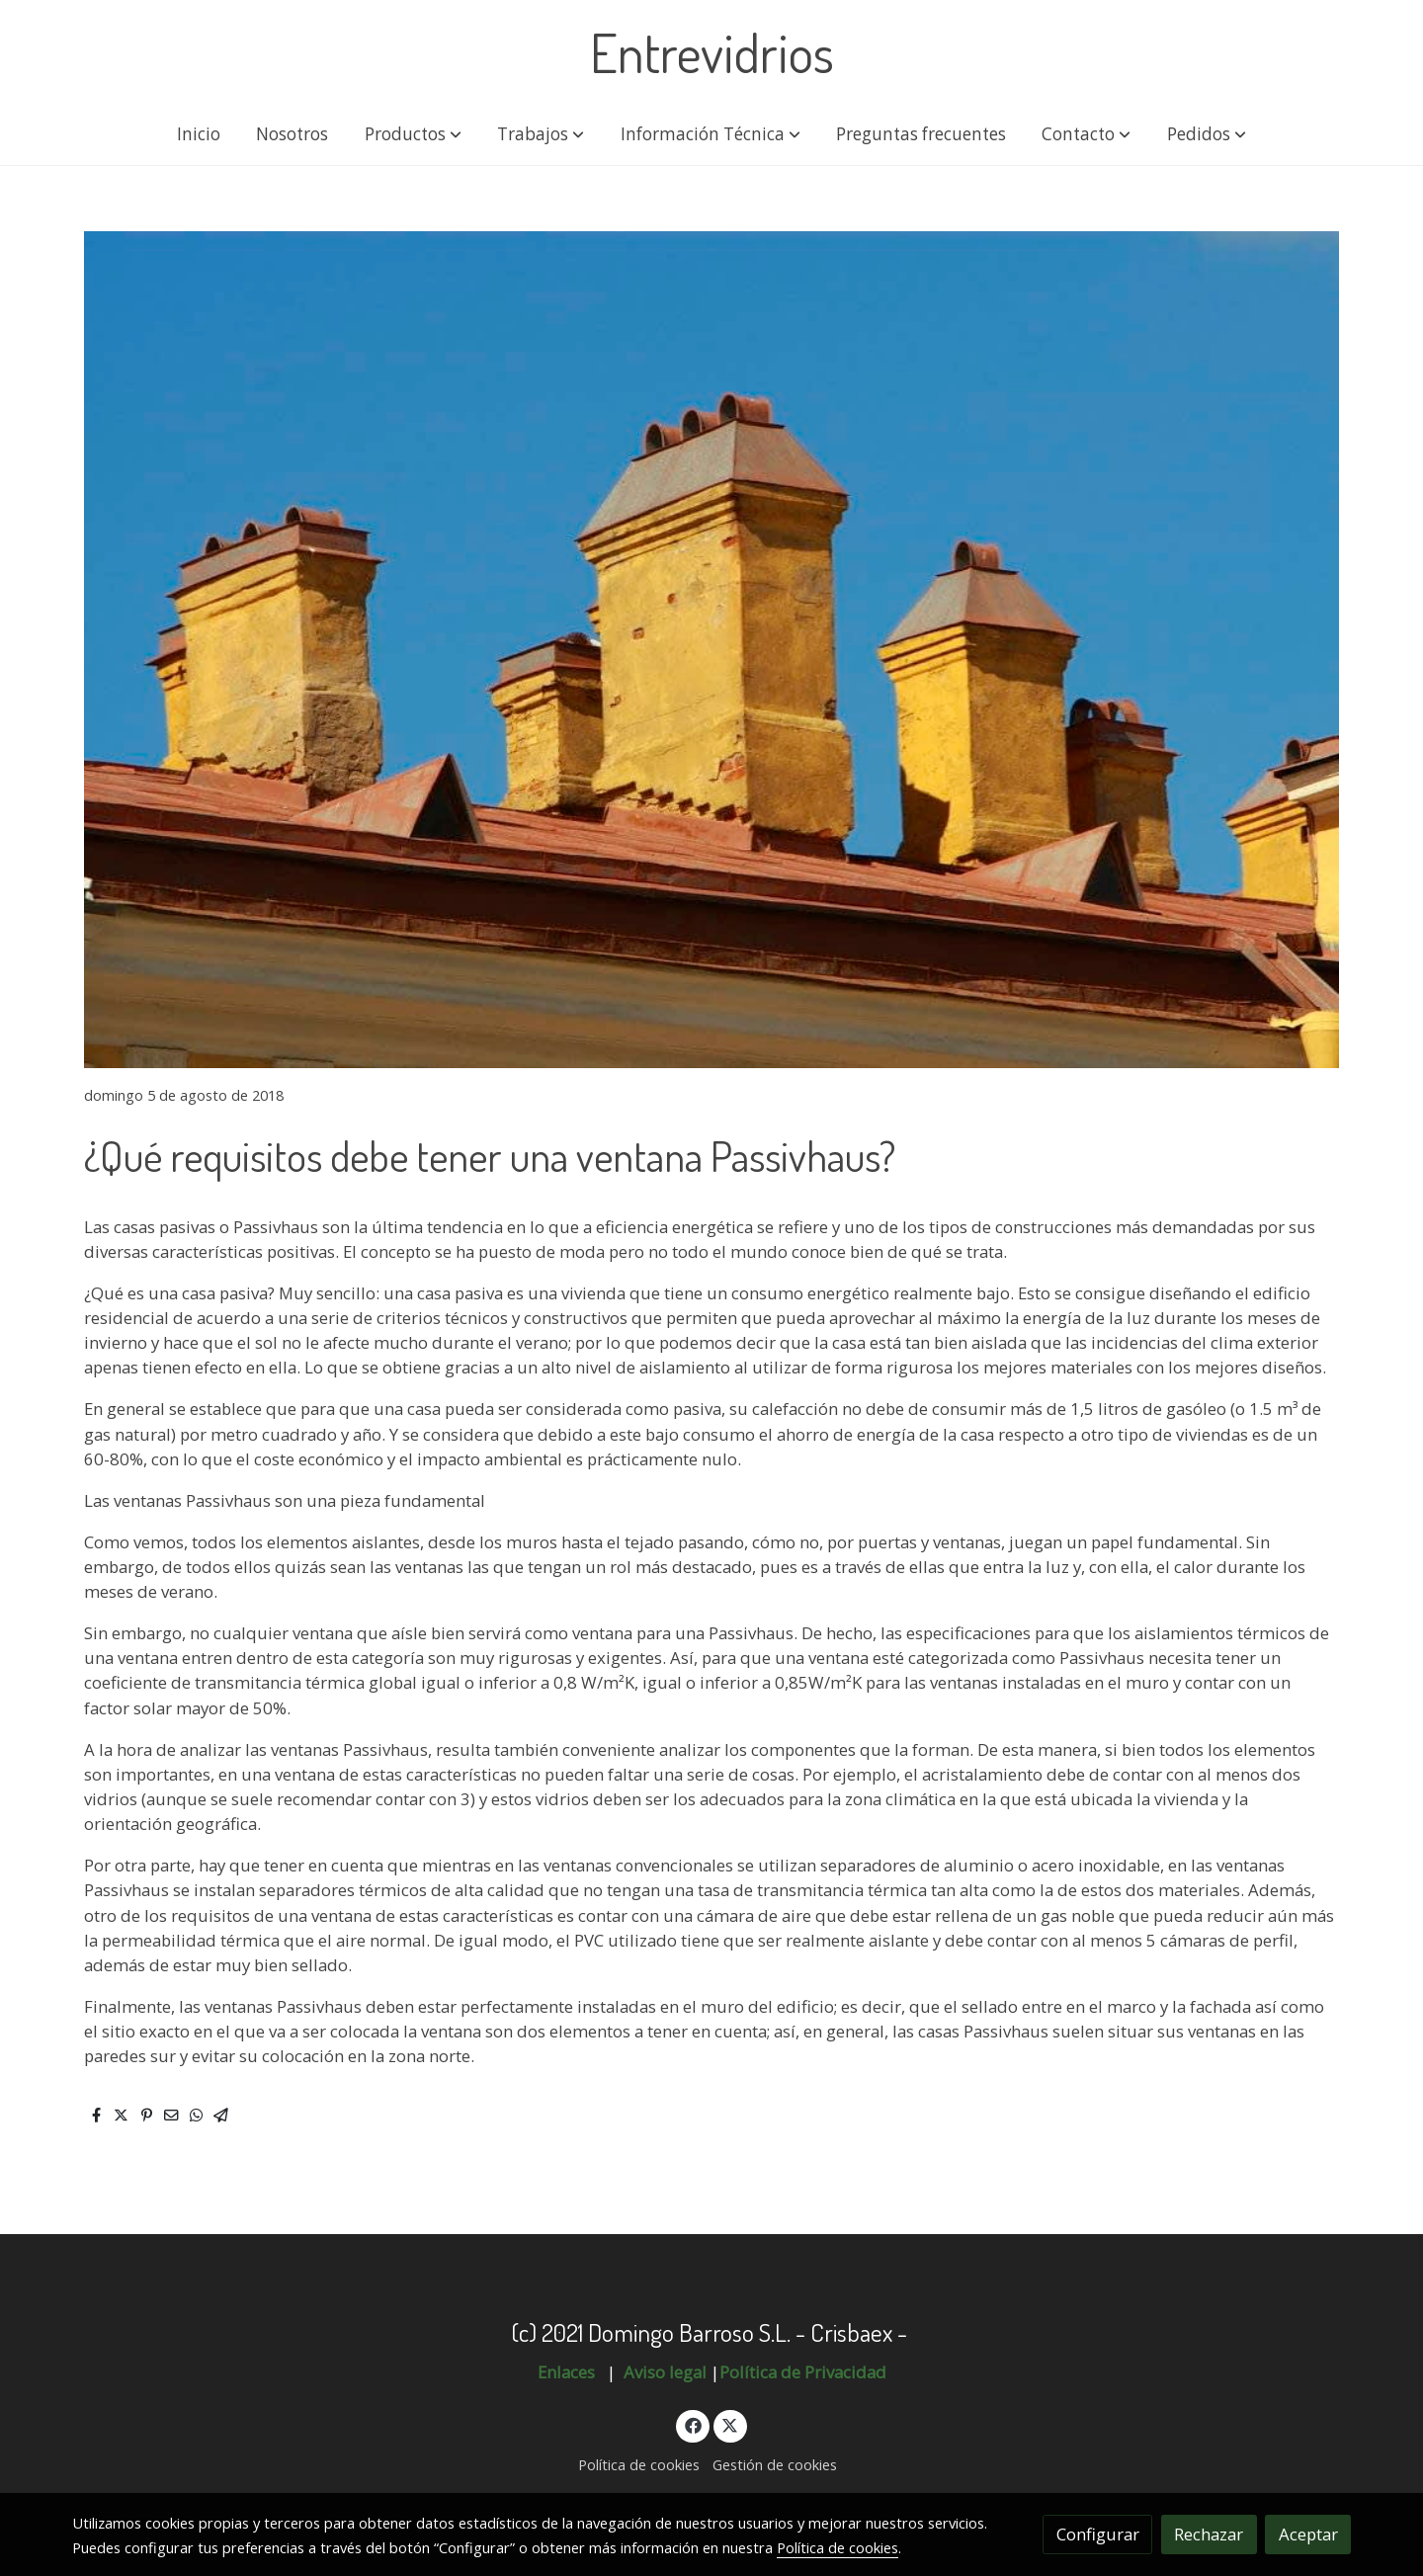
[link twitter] (730, 2424)
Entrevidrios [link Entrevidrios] (712, 52)
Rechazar (1208, 2534)
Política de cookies (639, 2464)
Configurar (1097, 2534)
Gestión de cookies (774, 2464)
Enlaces (568, 2372)
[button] (412, 135)
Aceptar (1308, 2534)
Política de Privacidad (802, 2372)
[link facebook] (693, 2424)
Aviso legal (665, 2372)
